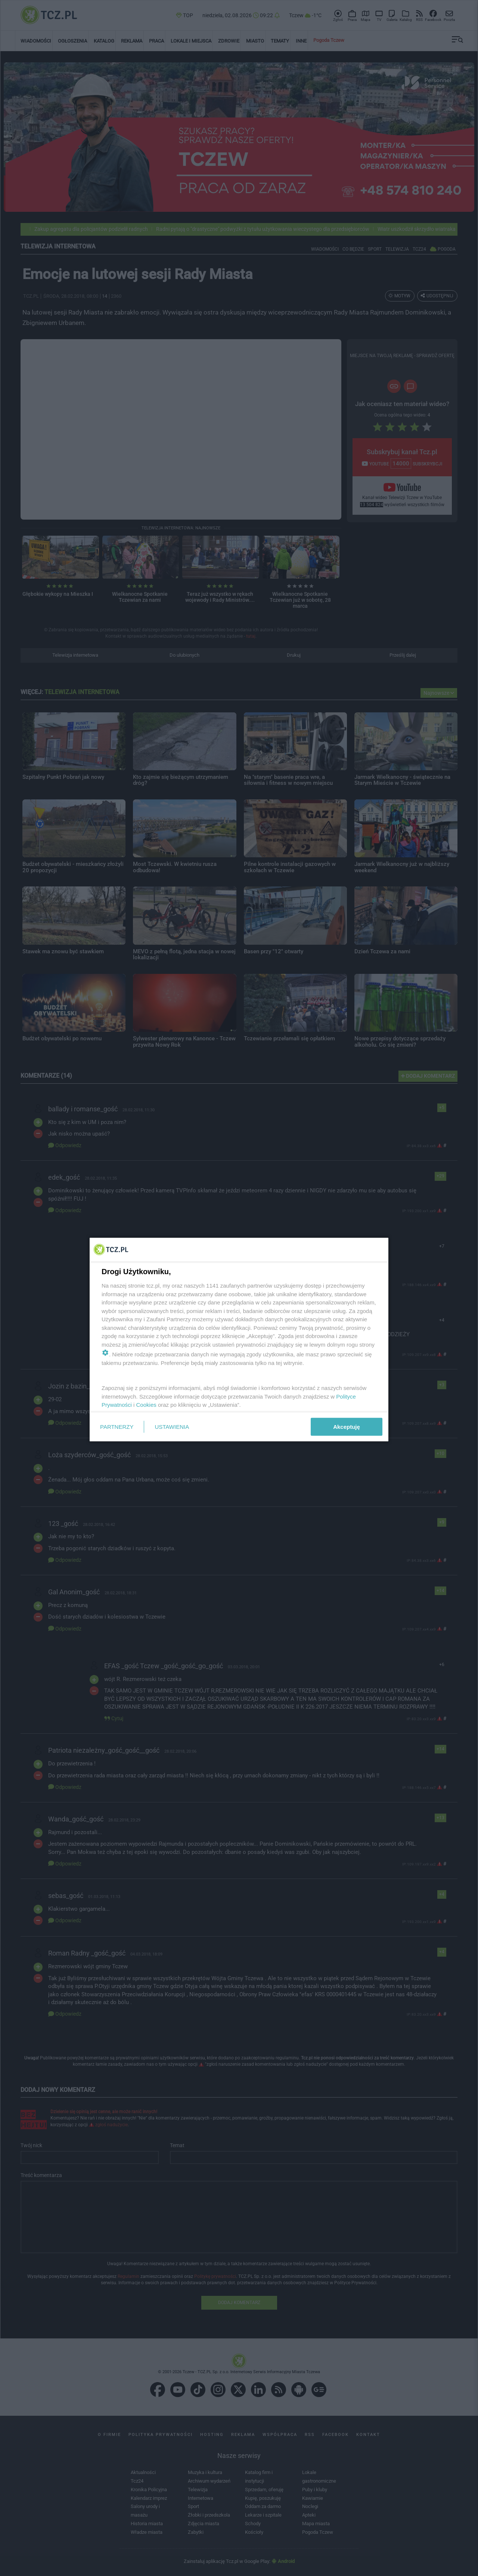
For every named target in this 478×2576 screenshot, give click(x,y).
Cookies (146, 1405)
